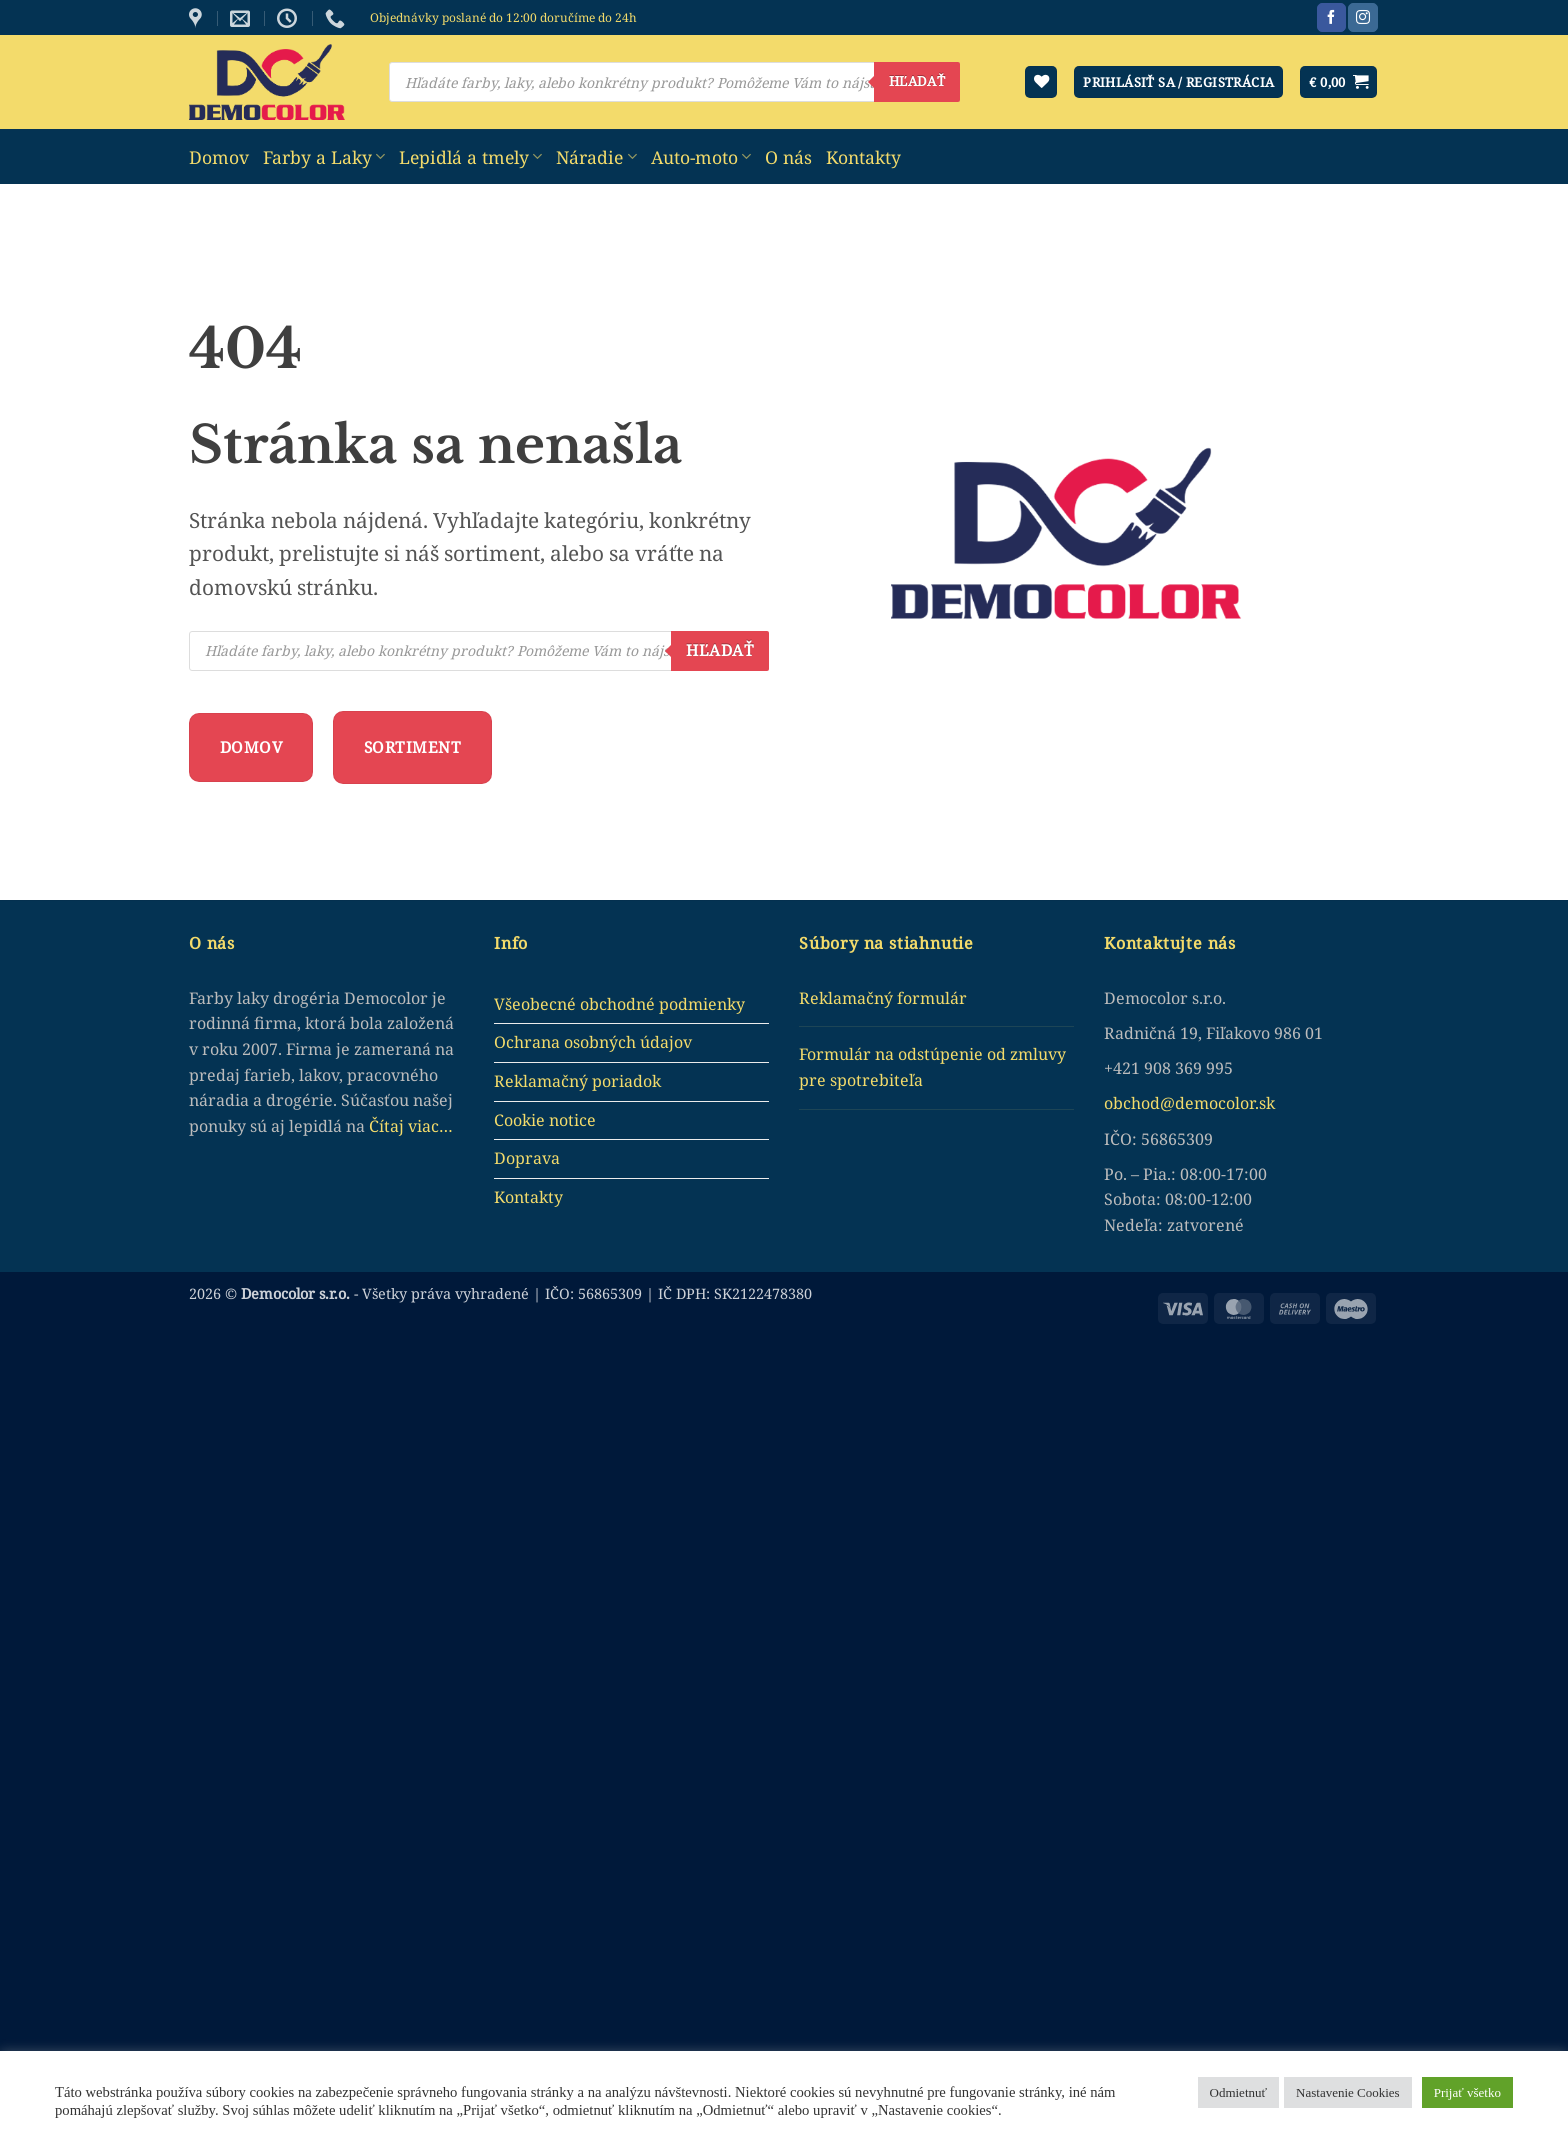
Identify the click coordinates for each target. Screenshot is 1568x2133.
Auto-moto (701, 157)
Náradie (596, 157)
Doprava (527, 1158)
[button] (1338, 82)
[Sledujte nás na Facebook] (1331, 18)
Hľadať (917, 81)
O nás (788, 157)
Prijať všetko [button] (1467, 2092)
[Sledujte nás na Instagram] (1362, 18)
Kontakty (863, 157)
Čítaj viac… (411, 1126)
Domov (219, 157)
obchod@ (1139, 1103)
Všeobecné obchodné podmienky (619, 1004)
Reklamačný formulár (883, 998)
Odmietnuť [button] (1239, 2092)
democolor (1215, 1103)
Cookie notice (545, 1120)
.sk (1265, 1103)
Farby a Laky (324, 157)
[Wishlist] (1041, 82)
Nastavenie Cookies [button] (1348, 2092)
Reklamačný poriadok (577, 1081)
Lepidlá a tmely (470, 157)
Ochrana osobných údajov (593, 1042)
